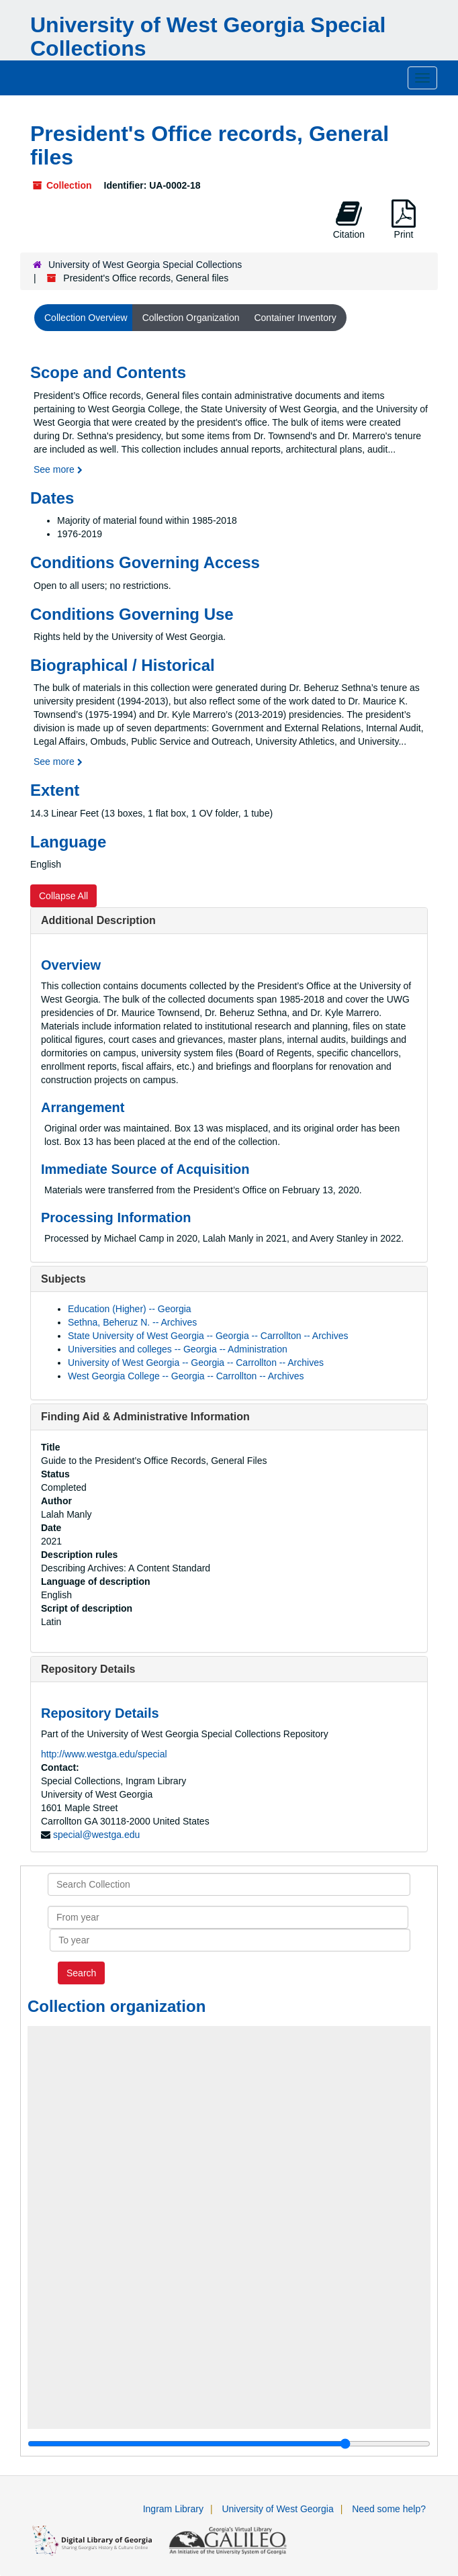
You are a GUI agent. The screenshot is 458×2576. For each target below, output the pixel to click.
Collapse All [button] (63, 895)
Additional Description (98, 920)
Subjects (63, 1279)
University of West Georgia (277, 2508)
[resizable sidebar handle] (229, 2443)
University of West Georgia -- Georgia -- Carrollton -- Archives (196, 1362)
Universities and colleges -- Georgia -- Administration (177, 1349)
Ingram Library (173, 2508)
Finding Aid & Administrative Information (145, 1416)
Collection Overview (86, 317)
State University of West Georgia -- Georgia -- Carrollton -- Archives (208, 1335)
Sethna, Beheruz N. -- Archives (132, 1322)
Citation (349, 219)
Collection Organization (191, 317)
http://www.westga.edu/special (104, 1754)
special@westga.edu (96, 1834)
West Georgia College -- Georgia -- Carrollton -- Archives (186, 1376)
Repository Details (88, 1669)
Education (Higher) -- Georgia (129, 1308)
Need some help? (389, 2508)
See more (58, 469)
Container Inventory (295, 317)
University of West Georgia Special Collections (207, 36)
